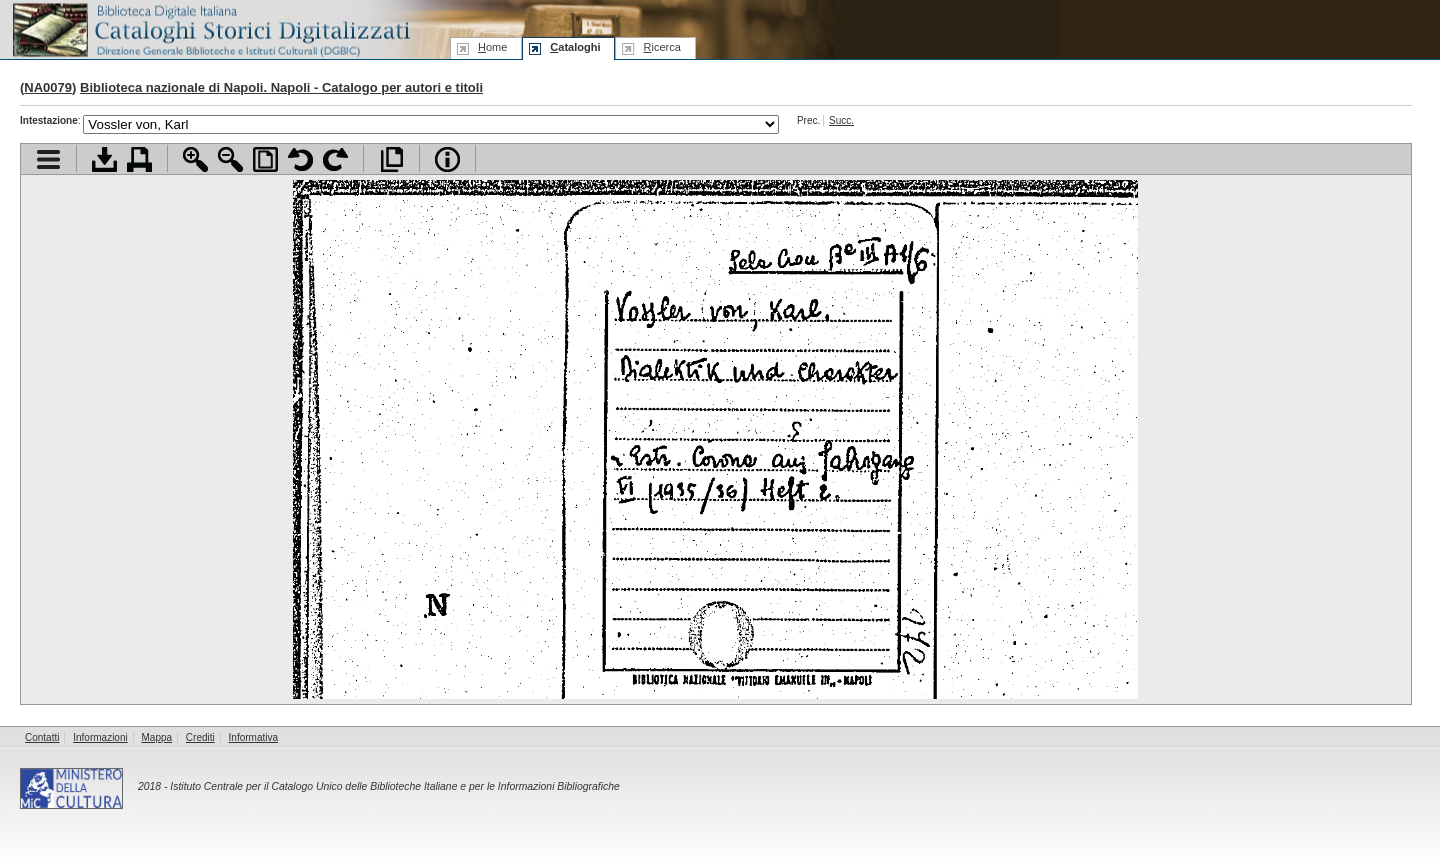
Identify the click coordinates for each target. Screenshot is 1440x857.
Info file (447, 159)
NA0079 (48, 87)
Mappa (157, 737)
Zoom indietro (230, 159)
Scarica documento (104, 159)
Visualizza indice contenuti (48, 159)
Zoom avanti (195, 159)
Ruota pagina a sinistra (300, 159)
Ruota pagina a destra (335, 159)
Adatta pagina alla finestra (265, 159)
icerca (661, 47)
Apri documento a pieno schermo (391, 159)
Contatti (42, 737)
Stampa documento (139, 159)
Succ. (841, 120)
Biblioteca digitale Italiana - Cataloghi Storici (210, 28)
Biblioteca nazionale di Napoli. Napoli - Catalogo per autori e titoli (281, 87)
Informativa (253, 737)
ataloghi (575, 47)
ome (492, 47)
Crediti (200, 737)
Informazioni (100, 737)
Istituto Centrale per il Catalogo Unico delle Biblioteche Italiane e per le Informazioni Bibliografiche (394, 786)
